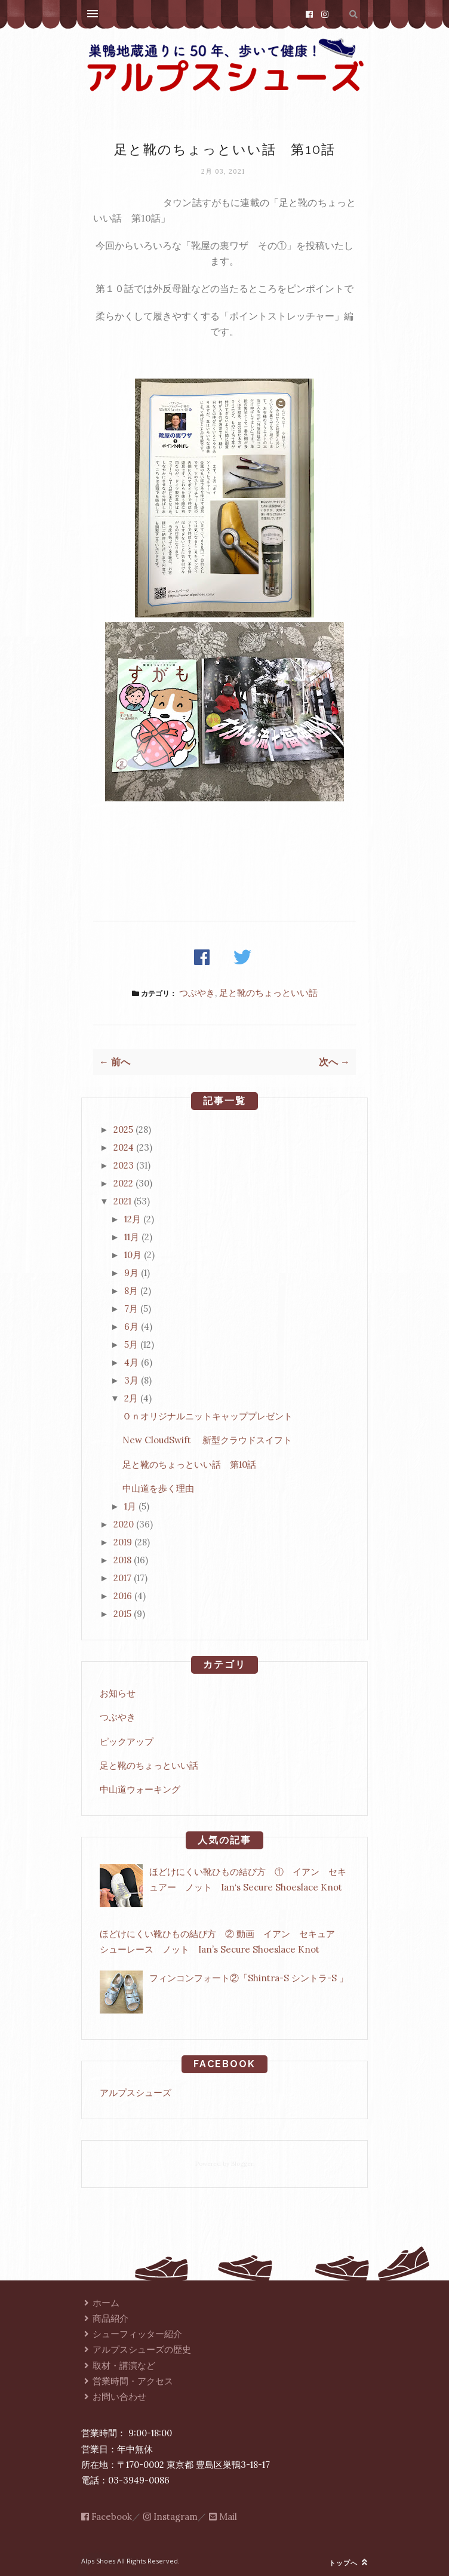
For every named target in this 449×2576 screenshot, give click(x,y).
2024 (123, 1147)
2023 (123, 1165)
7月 (131, 1308)
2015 (122, 1613)
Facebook (106, 2516)
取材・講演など (118, 2365)
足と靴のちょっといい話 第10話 (189, 1464)
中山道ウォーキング (140, 1789)
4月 (131, 1362)
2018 (122, 1560)
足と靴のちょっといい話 (268, 992)
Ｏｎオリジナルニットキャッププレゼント (207, 1416)
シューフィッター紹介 (131, 2334)
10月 (133, 1255)
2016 (122, 1595)
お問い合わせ (113, 2396)
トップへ (348, 2562)
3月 (131, 1380)
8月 (131, 1290)
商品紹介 (104, 2318)
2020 (123, 1524)
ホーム (100, 2302)
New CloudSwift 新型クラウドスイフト (207, 1440)
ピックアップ (126, 1741)
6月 (131, 1326)
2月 (131, 1398)
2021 (122, 1201)
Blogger (242, 2164)
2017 (122, 1578)
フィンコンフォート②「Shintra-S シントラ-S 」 (248, 1978)
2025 (123, 1129)
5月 (131, 1344)
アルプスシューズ (135, 2092)
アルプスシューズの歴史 (136, 2349)
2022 (123, 1183)
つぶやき (197, 992)
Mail (223, 2516)
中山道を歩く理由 (158, 1488)
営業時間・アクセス (127, 2381)
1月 (130, 1506)
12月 (132, 1219)
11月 (131, 1237)
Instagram (170, 2516)
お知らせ (118, 1693)
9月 (131, 1272)
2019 (122, 1542)
